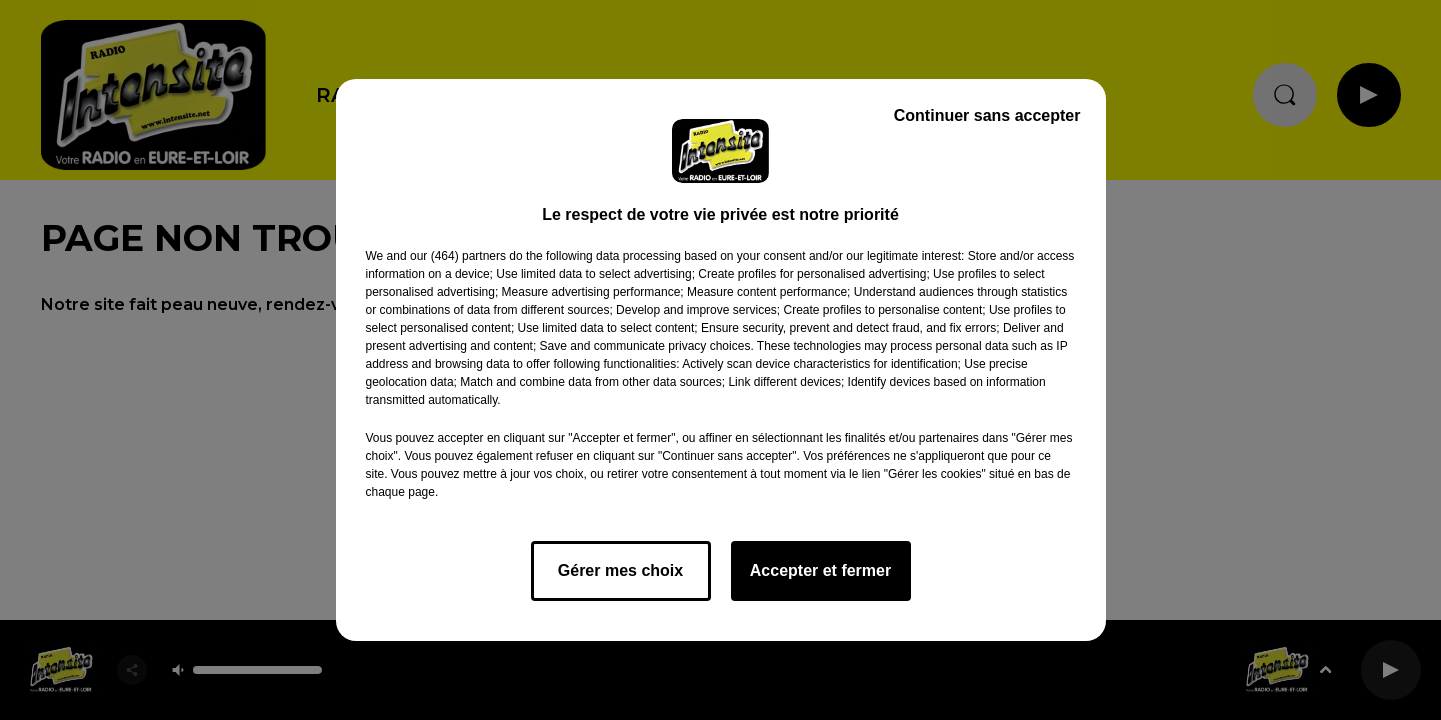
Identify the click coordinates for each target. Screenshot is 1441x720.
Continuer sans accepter (987, 115)
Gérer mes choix (620, 570)
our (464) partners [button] (458, 256)
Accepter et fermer (820, 570)
